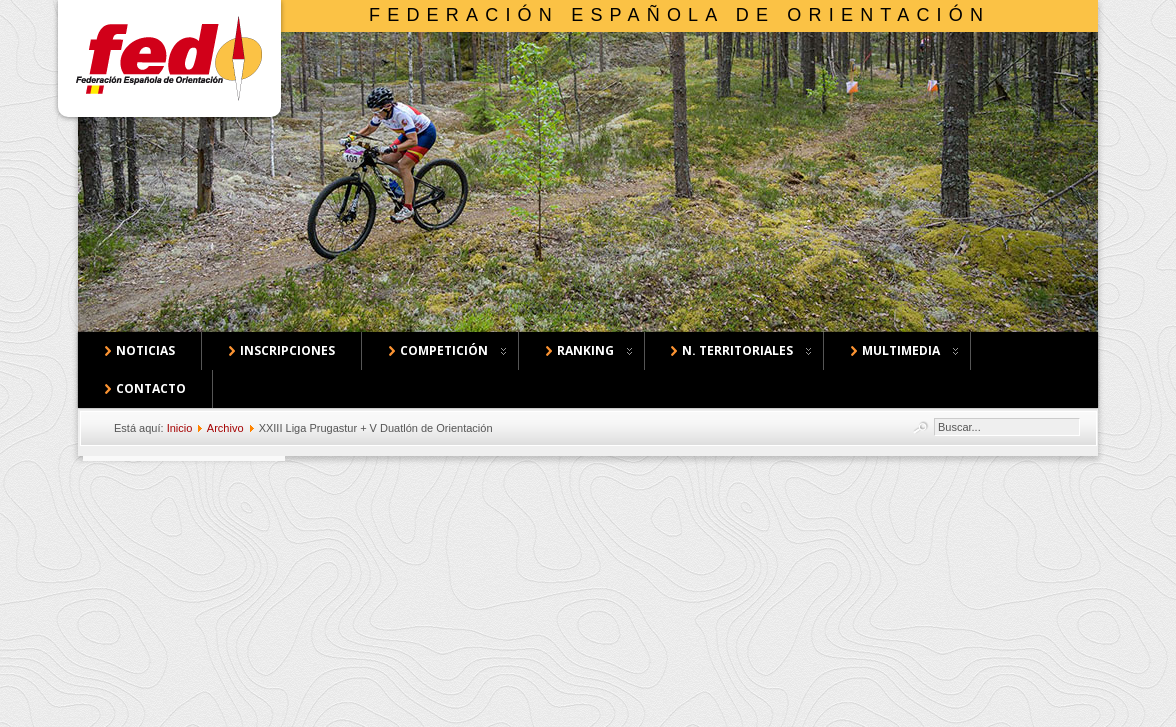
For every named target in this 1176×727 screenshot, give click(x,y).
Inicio (180, 428)
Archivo (225, 428)
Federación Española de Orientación (679, 15)
